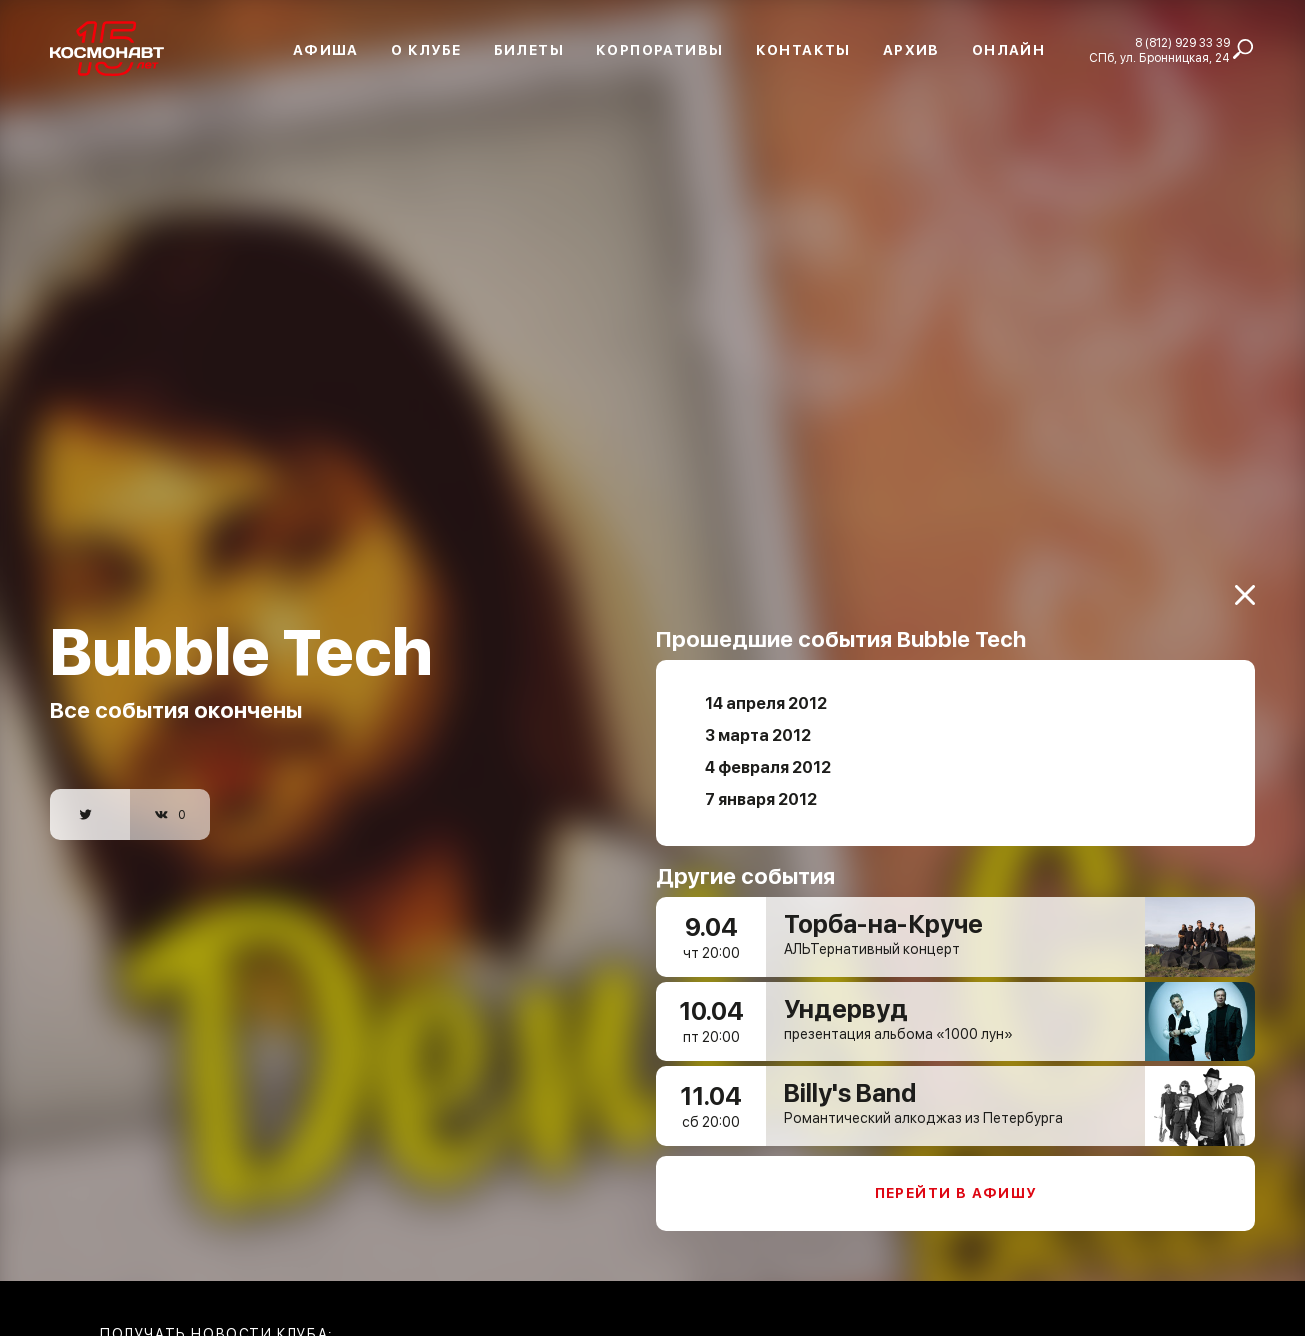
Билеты (529, 50)
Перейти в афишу (956, 1178)
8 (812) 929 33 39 (1182, 43)
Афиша (326, 50)
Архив (911, 50)
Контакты (803, 50)
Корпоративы (659, 50)
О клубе (426, 50)
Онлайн (1008, 50)
